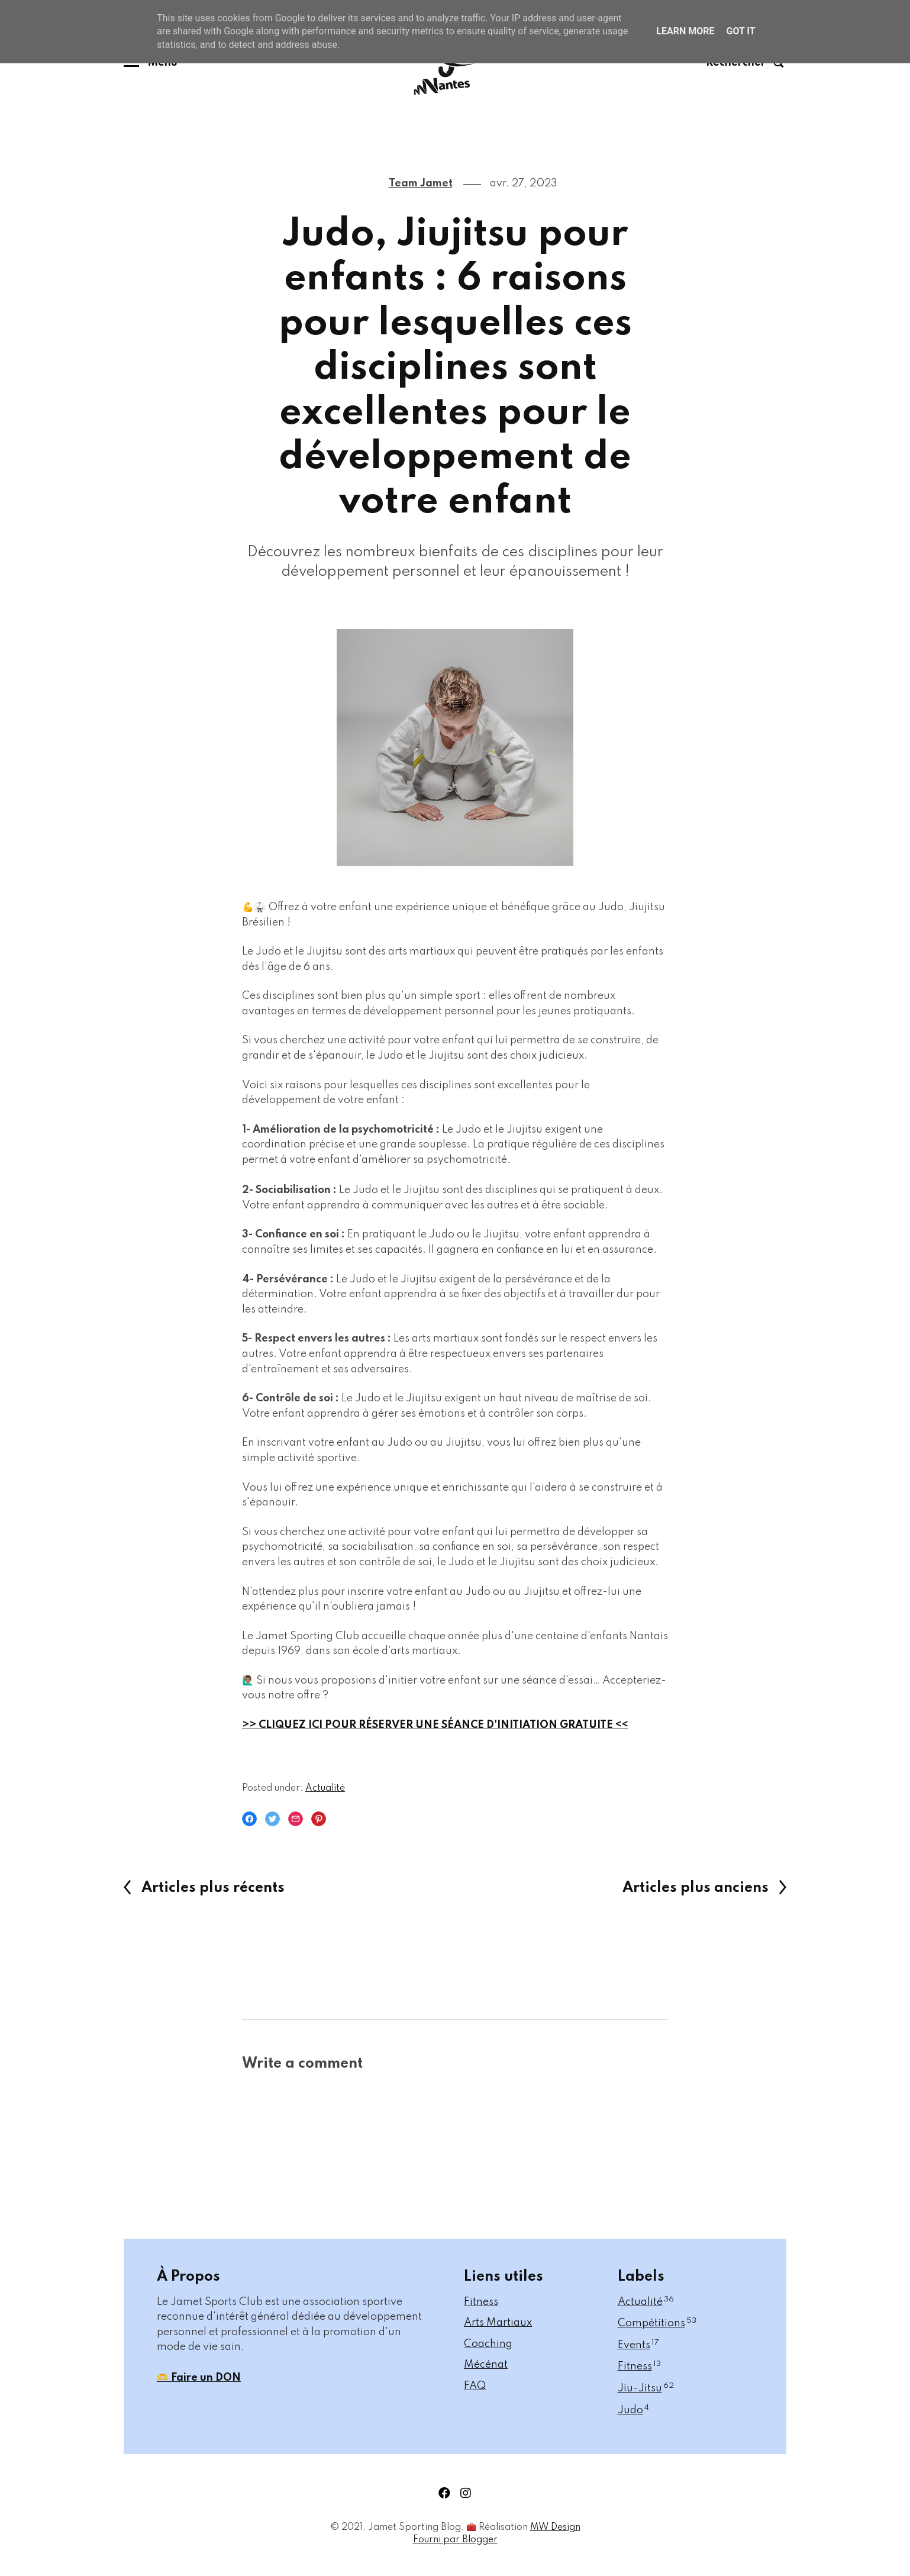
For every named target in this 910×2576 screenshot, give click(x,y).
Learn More (685, 31)
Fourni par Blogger (455, 2540)
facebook (444, 2493)
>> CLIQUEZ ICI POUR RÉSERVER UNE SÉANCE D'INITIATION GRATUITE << (435, 1725)
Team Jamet (421, 183)
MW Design (555, 2527)
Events (638, 2345)
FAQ (475, 2386)
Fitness (481, 2302)
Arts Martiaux (498, 2322)
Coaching (488, 2344)
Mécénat (486, 2364)
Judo (633, 2410)
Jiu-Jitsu (646, 2388)
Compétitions (657, 2323)
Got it (740, 31)
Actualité (325, 1788)
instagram (465, 2493)
